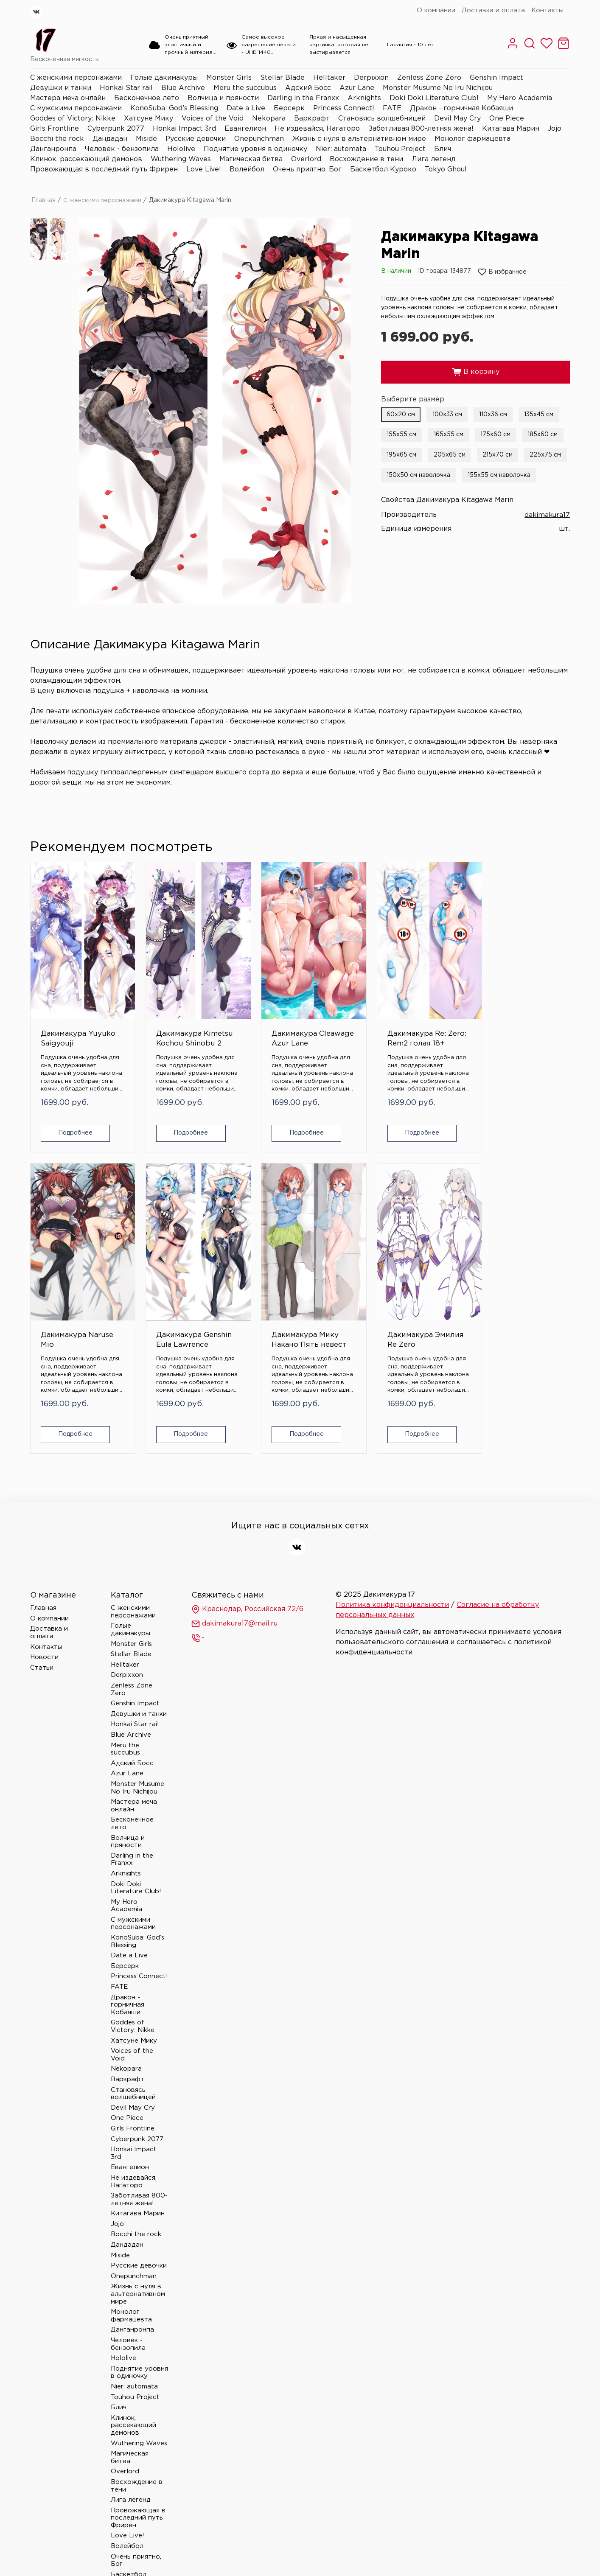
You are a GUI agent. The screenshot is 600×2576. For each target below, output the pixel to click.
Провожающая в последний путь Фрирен (104, 169)
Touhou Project (400, 149)
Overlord (306, 159)
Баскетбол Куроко (383, 169)
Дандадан (110, 139)
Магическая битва (251, 159)
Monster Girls (229, 78)
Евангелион (245, 129)
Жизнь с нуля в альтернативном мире (359, 139)
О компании (436, 10)
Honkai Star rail (126, 88)
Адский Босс (308, 88)
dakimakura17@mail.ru (234, 1571)
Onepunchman (259, 139)
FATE (392, 108)
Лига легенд (434, 159)
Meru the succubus (245, 88)
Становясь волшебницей (382, 118)
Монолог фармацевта (472, 139)
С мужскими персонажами (76, 108)
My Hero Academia (519, 98)
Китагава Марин (510, 129)
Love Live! (203, 169)
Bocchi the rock (57, 139)
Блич (442, 149)
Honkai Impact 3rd (184, 129)
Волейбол (247, 169)
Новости (44, 1604)
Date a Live (246, 108)
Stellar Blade (282, 78)
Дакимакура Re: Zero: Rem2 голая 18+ (345, 1011)
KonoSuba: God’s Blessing (174, 108)
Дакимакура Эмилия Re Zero (161, 1279)
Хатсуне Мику (148, 118)
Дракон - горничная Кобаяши (461, 108)
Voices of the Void (213, 118)
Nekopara (269, 118)
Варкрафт (312, 118)
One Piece (506, 118)
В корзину (475, 372)
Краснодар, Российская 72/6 (247, 1556)
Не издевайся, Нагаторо (317, 129)
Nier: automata (341, 149)
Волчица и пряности (223, 98)
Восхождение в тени (366, 159)
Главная (43, 200)
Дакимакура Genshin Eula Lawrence (522, 1011)
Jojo (554, 129)
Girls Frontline (54, 129)
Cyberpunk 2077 (115, 129)
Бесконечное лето (146, 98)
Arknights (364, 98)
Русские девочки (195, 139)
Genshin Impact (496, 78)
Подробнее (70, 1108)
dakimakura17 (547, 513)
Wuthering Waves (181, 159)
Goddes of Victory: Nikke (72, 118)
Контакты (547, 10)
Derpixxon (371, 78)
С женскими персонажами (76, 78)
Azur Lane (356, 88)
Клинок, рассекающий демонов (86, 159)
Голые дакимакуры (164, 78)
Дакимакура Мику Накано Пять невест (65, 1284)
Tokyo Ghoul (446, 169)
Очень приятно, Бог (307, 169)
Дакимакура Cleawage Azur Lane (251, 1011)
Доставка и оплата (493, 10)
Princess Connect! (343, 108)
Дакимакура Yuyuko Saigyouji (63, 1011)
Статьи (41, 1614)
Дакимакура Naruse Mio (430, 1006)
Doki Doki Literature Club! (434, 98)
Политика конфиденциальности (392, 1552)
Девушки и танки (60, 88)
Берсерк (289, 108)
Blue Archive (183, 88)
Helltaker (329, 78)
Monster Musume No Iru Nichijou (438, 88)
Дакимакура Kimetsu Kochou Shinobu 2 (161, 1011)
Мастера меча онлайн (68, 98)
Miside (146, 139)
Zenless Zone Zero (429, 78)
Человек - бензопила (122, 149)
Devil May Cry (457, 118)
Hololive (181, 149)
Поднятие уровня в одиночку (255, 149)
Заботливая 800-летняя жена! (421, 129)
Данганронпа (53, 149)
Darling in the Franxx (303, 98)
